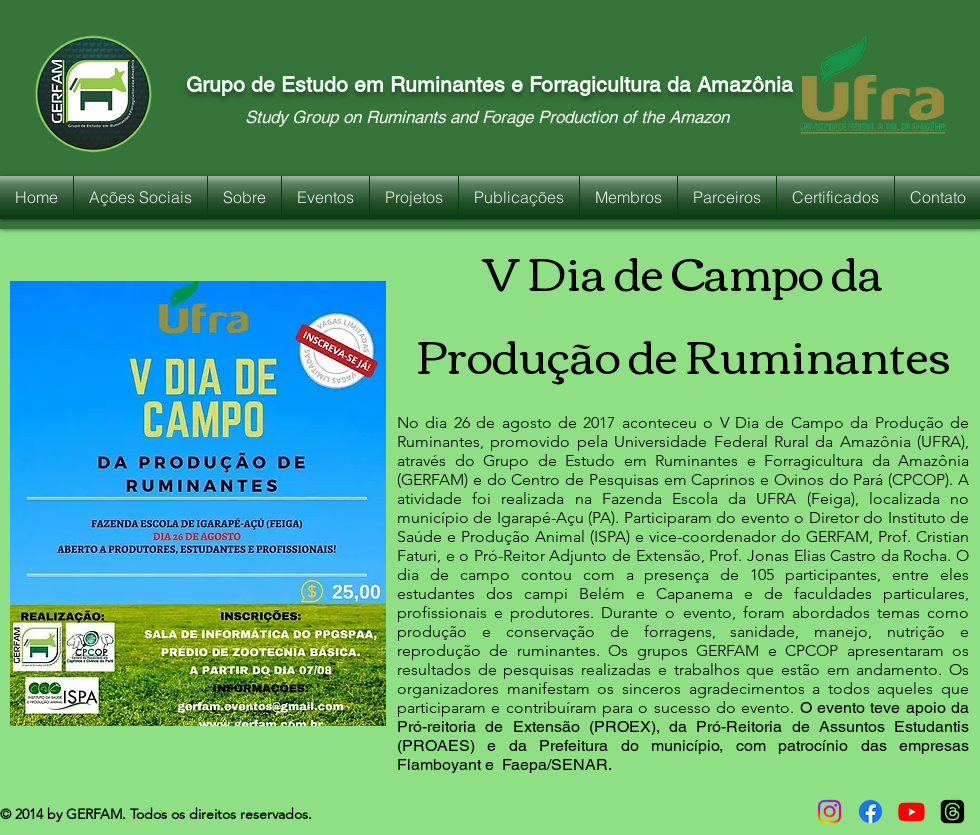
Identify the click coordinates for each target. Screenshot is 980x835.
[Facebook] (870, 811)
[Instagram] (829, 811)
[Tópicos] (952, 811)
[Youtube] (911, 811)
